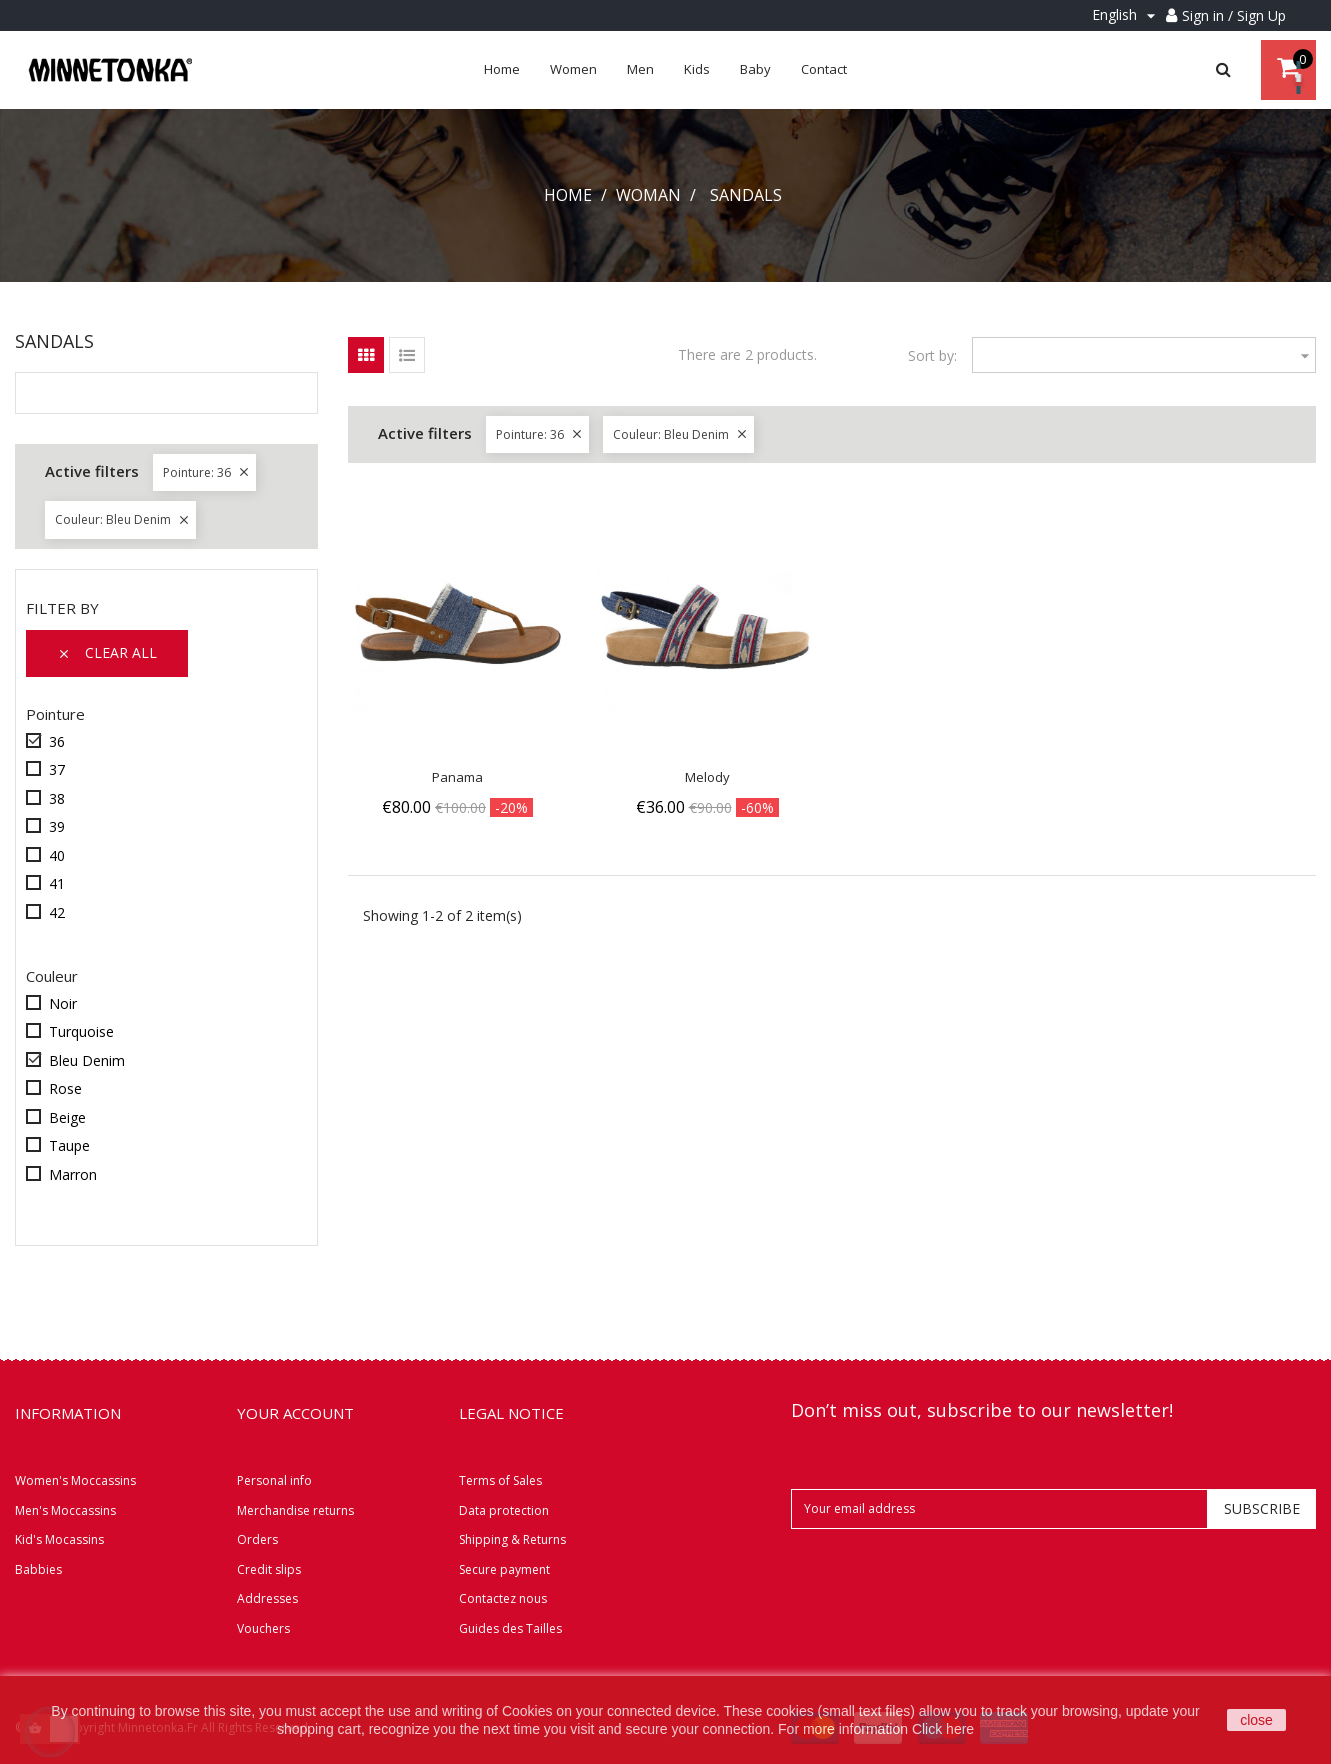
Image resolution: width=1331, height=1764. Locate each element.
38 (57, 798)
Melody (707, 777)
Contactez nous (503, 1598)
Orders (257, 1539)
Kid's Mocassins (59, 1539)
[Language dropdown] (1126, 15)
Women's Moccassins (75, 1480)
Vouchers (263, 1628)
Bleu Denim (87, 1060)
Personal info (274, 1480)
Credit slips (269, 1569)
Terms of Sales (500, 1480)
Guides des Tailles (510, 1628)
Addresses (267, 1598)
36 (57, 741)
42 (57, 912)
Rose (65, 1088)
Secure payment (504, 1569)
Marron (73, 1174)
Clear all (107, 653)
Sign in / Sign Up (1234, 15)
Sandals (54, 341)
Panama (457, 777)
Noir (63, 1003)
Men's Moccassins (65, 1510)
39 (57, 826)
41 (57, 883)
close (1256, 1720)
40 (57, 855)
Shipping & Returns (512, 1539)
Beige (67, 1117)
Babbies (38, 1569)
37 (57, 769)
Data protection (504, 1510)
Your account (295, 1413)
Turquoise (81, 1031)
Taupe (69, 1145)
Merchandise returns (295, 1510)
